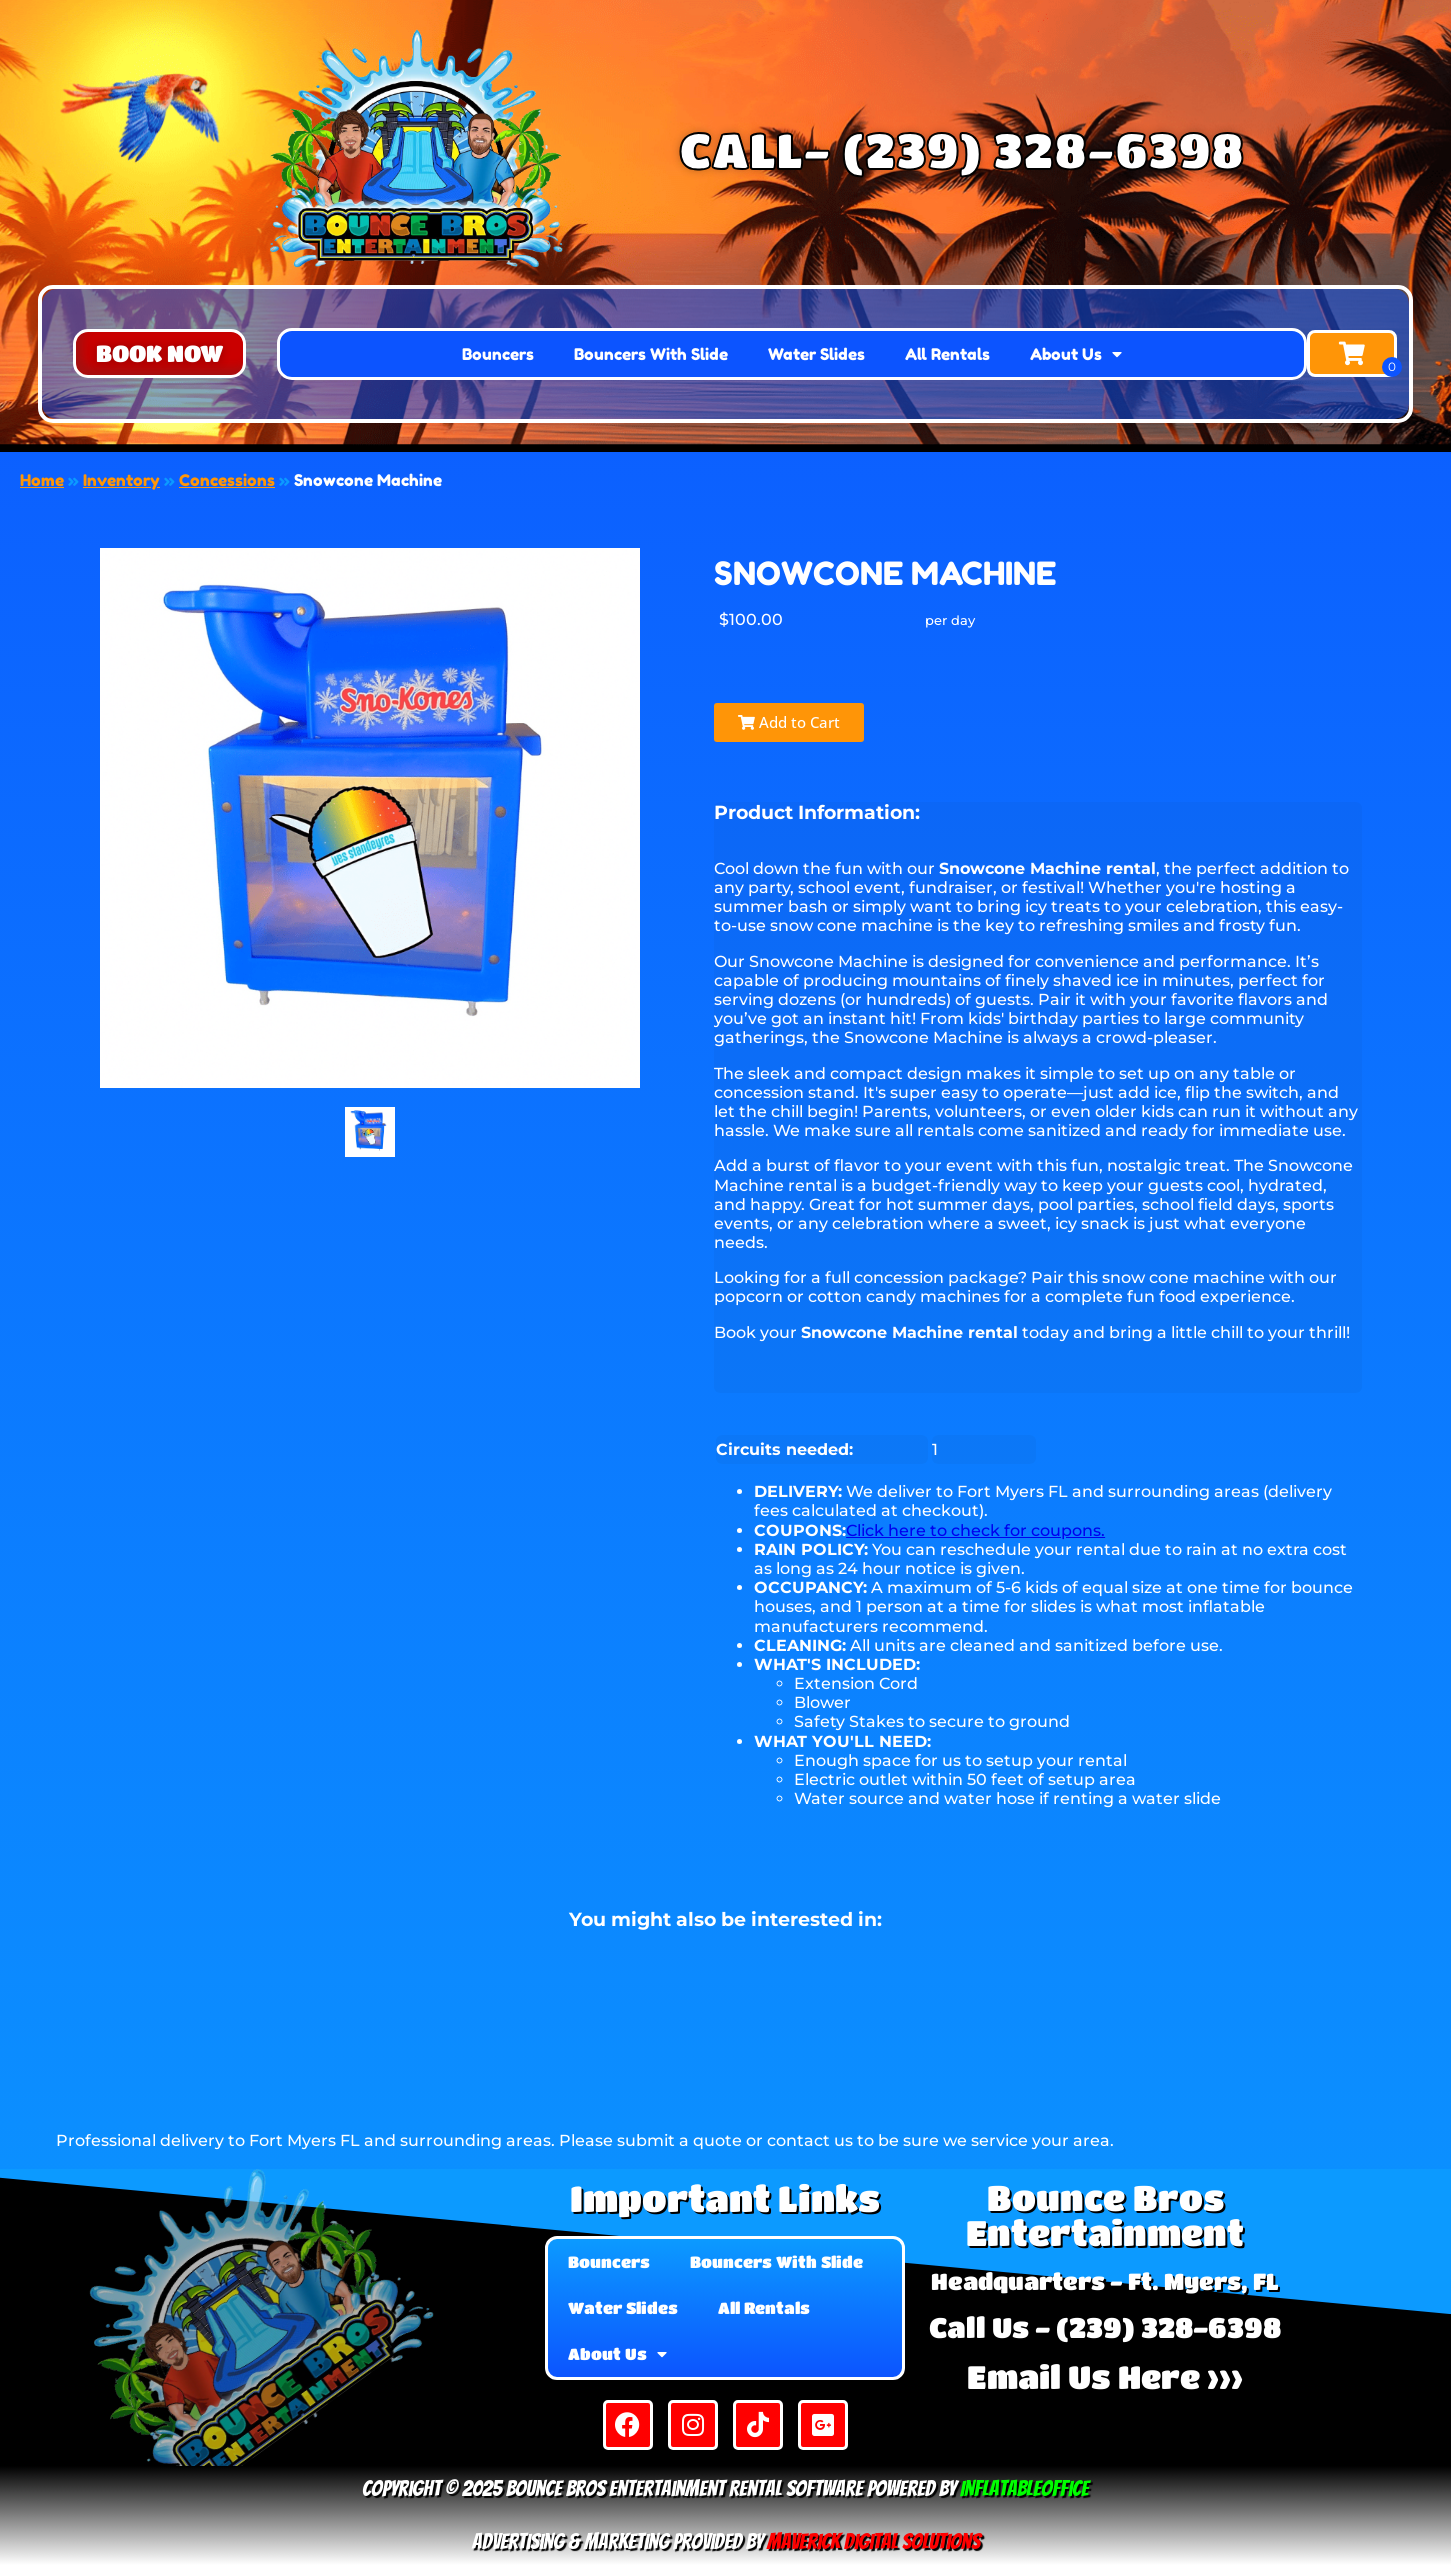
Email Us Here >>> (1105, 2376)
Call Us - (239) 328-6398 (1105, 2327)
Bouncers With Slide (651, 354)
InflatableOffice (1024, 2488)
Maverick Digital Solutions (873, 2541)
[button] (159, 353)
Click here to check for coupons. (975, 1530)
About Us (1076, 354)
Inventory (121, 480)
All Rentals (947, 354)
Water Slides (816, 354)
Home (42, 480)
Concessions (227, 480)
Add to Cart (789, 722)
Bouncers (498, 354)
